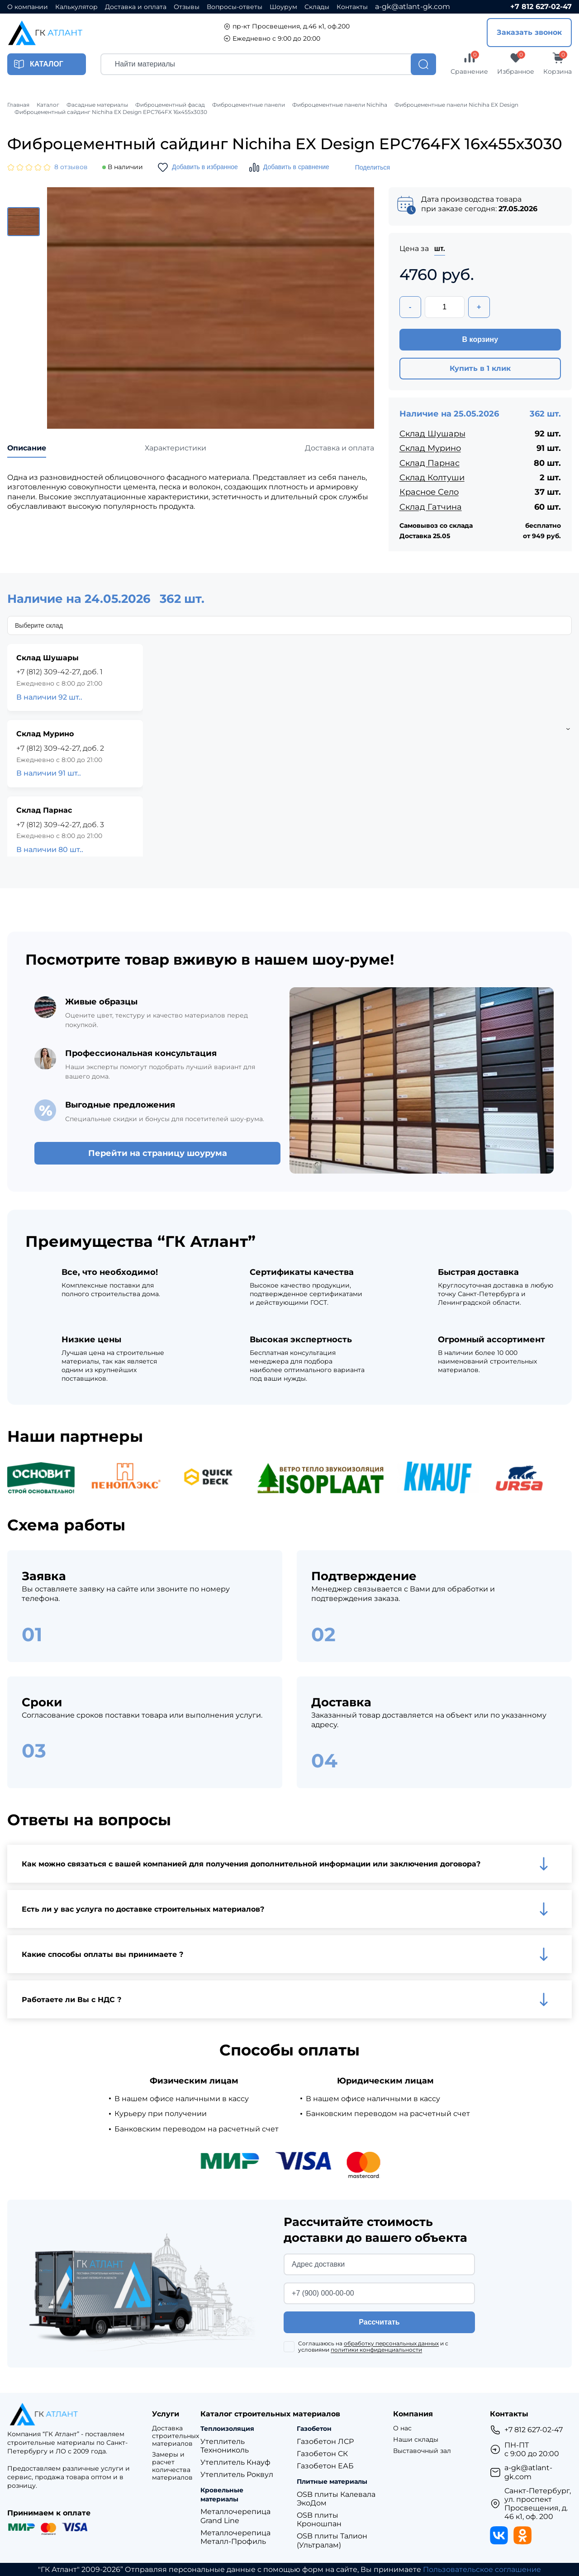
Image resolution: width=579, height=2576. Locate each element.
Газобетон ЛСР (325, 2441)
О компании (27, 7)
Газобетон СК (322, 2453)
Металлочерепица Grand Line (235, 2515)
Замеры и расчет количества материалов (172, 2466)
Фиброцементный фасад (170, 105)
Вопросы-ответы (234, 7)
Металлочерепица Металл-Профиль (235, 2537)
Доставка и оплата (135, 7)
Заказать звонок (529, 32)
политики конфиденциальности (376, 2349)
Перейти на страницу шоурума (157, 1153)
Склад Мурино (430, 448)
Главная (18, 105)
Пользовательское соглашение (482, 2569)
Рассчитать (379, 2322)
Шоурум (283, 7)
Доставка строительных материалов (175, 2435)
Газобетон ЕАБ (325, 2466)
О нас (402, 2428)
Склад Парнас (429, 463)
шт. (439, 248)
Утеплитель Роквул (236, 2474)
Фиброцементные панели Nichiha (339, 105)
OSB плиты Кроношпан (319, 2519)
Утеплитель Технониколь (224, 2445)
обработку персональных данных (391, 2343)
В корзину (480, 339)
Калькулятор (76, 7)
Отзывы (186, 7)
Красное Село (429, 492)
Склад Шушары (432, 434)
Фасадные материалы (97, 105)
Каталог (48, 105)
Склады (316, 7)
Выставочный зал (422, 2451)
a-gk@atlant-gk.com (412, 6)
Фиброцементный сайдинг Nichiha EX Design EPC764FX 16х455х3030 (110, 112)
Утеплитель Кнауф (235, 2462)
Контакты (352, 7)
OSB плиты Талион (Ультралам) (332, 2540)
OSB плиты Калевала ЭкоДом (336, 2498)
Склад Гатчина (430, 507)
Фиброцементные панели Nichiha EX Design (456, 105)
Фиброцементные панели (248, 105)
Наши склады (415, 2439)
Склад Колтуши (432, 478)
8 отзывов (71, 167)
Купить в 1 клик (480, 368)
